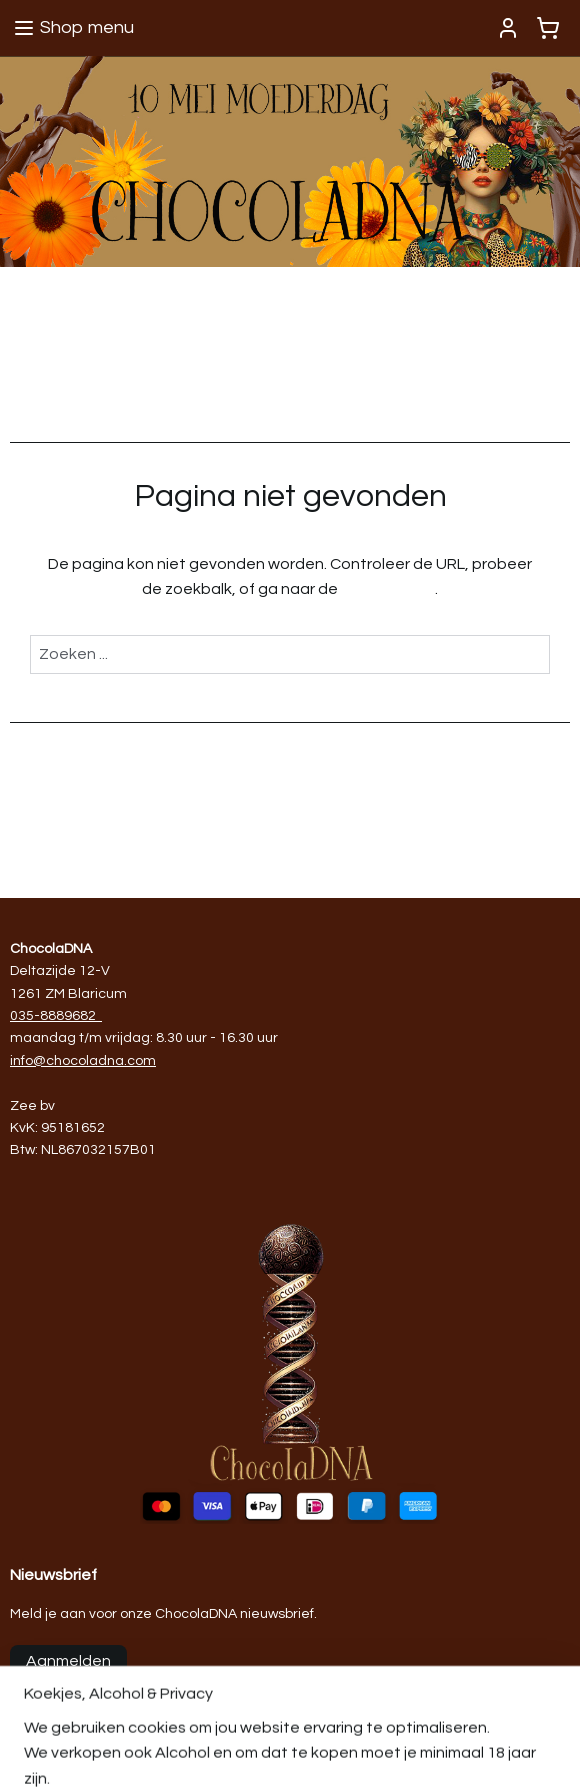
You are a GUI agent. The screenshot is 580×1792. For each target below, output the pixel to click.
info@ (28, 1061)
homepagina (388, 589)
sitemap (436, 1755)
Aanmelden (68, 1661)
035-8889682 (53, 1016)
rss (472, 1755)
